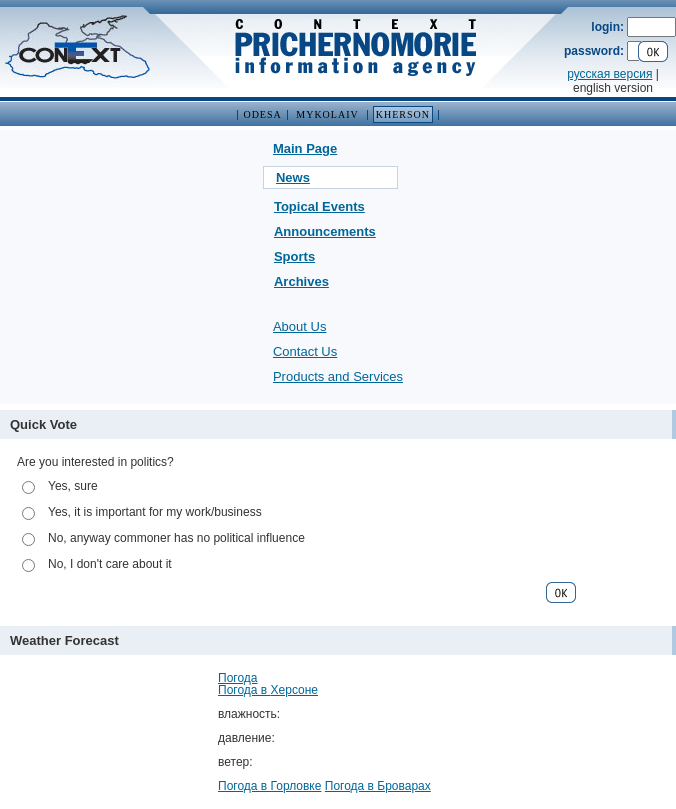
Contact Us (305, 351)
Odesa (262, 114)
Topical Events (319, 206)
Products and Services (338, 376)
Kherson (403, 114)
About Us (299, 326)
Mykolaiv (327, 114)
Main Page (305, 148)
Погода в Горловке (269, 786)
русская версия (609, 74)
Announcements (325, 231)
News (293, 177)
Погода (238, 678)
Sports (294, 256)
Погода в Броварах (378, 786)
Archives (301, 281)
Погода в (268, 690)
